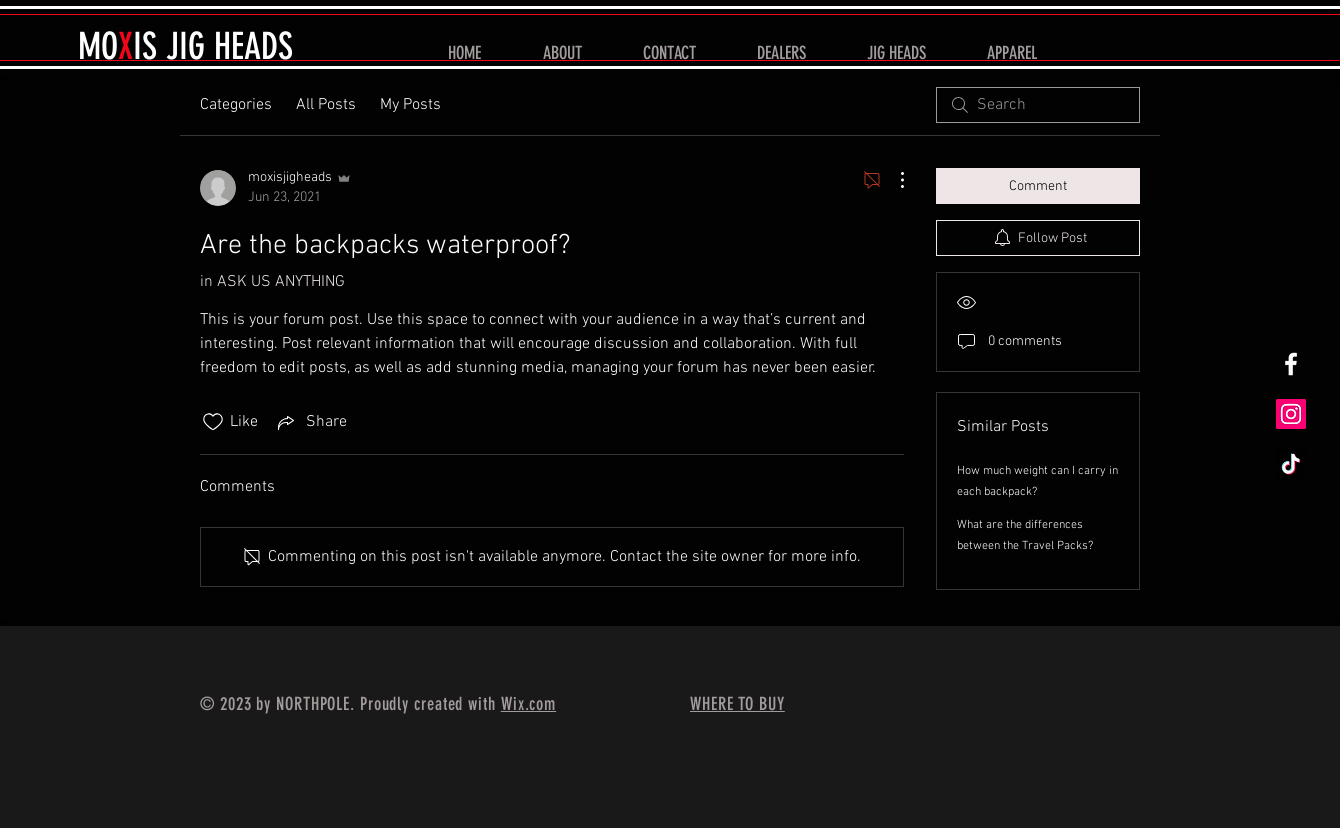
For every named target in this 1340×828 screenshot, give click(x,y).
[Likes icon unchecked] (213, 422)
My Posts (410, 105)
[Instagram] (1291, 414)
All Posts (326, 105)
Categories (236, 105)
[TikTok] (1291, 464)
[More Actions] (892, 180)
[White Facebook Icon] (1291, 364)
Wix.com (528, 704)
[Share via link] (310, 422)
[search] (1038, 105)
